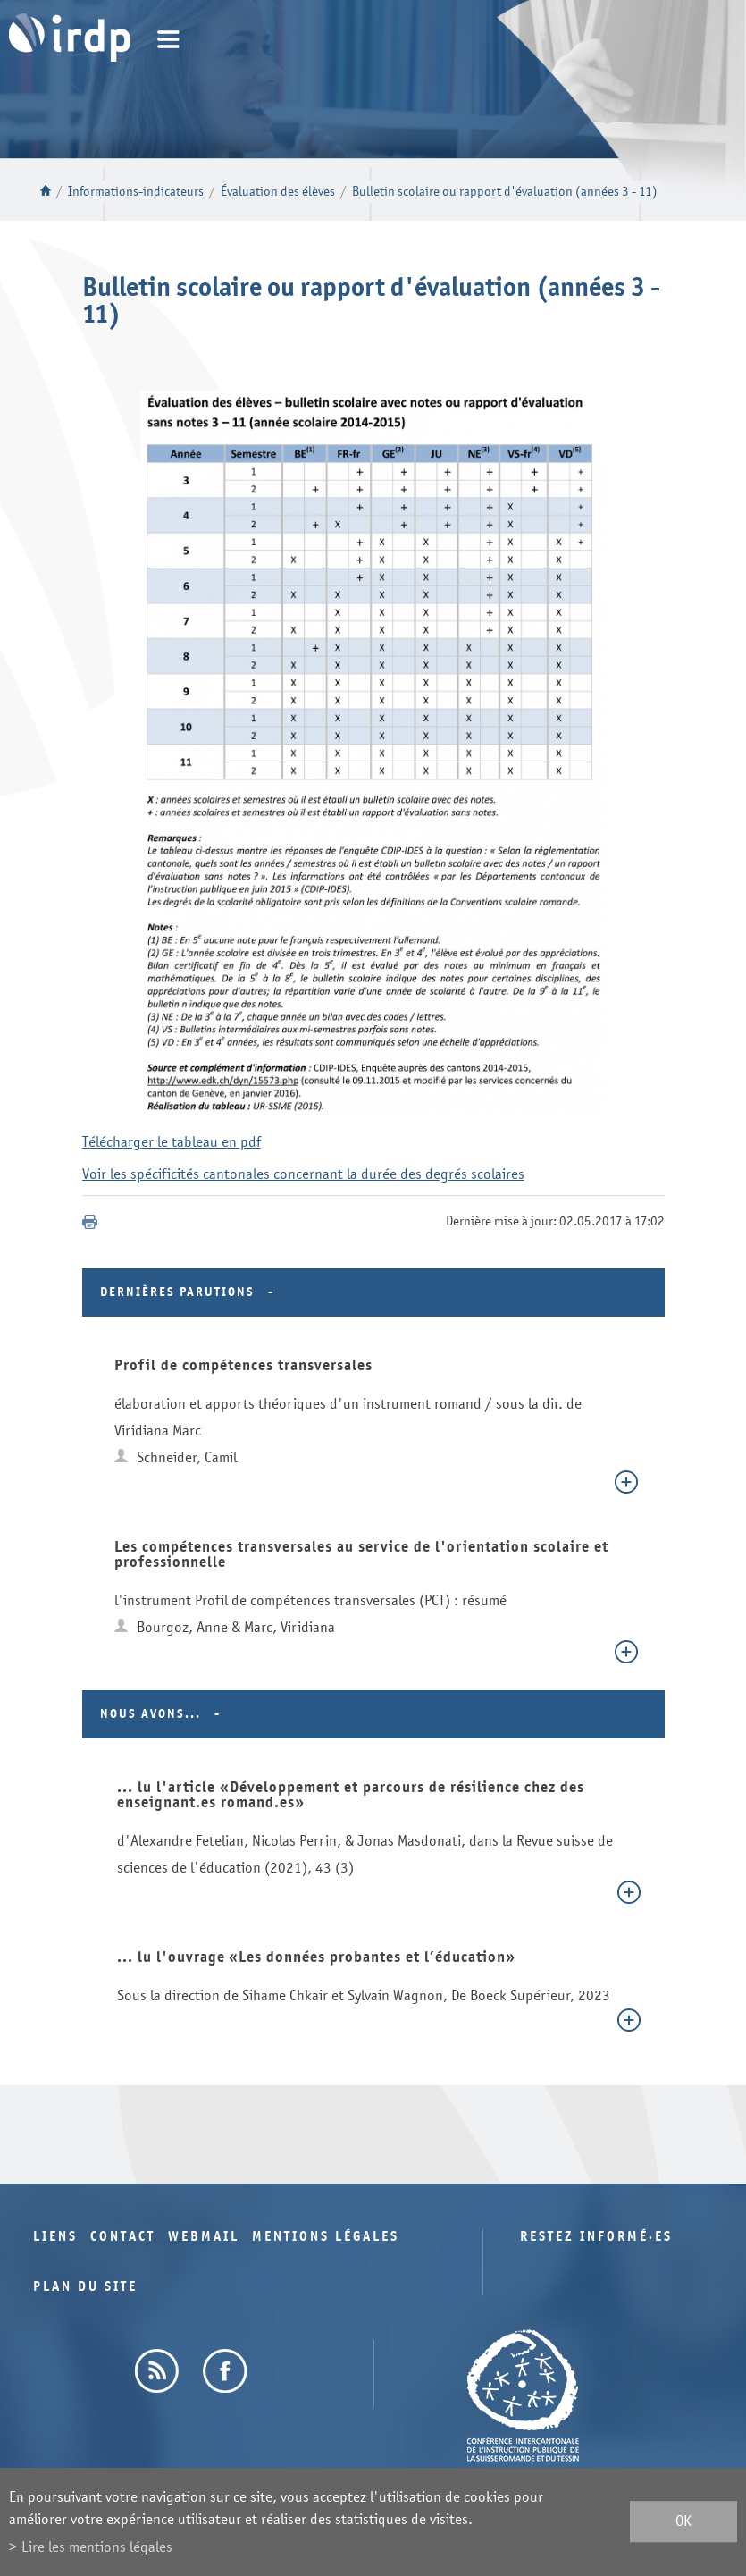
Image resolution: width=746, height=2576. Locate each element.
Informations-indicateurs (136, 191)
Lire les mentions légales (96, 2547)
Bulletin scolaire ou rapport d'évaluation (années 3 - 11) (505, 191)
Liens (55, 2236)
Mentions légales (325, 2236)
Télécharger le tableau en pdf (171, 1141)
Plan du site (85, 2287)
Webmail (203, 2236)
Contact (122, 2236)
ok (683, 2522)
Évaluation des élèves (278, 191)
